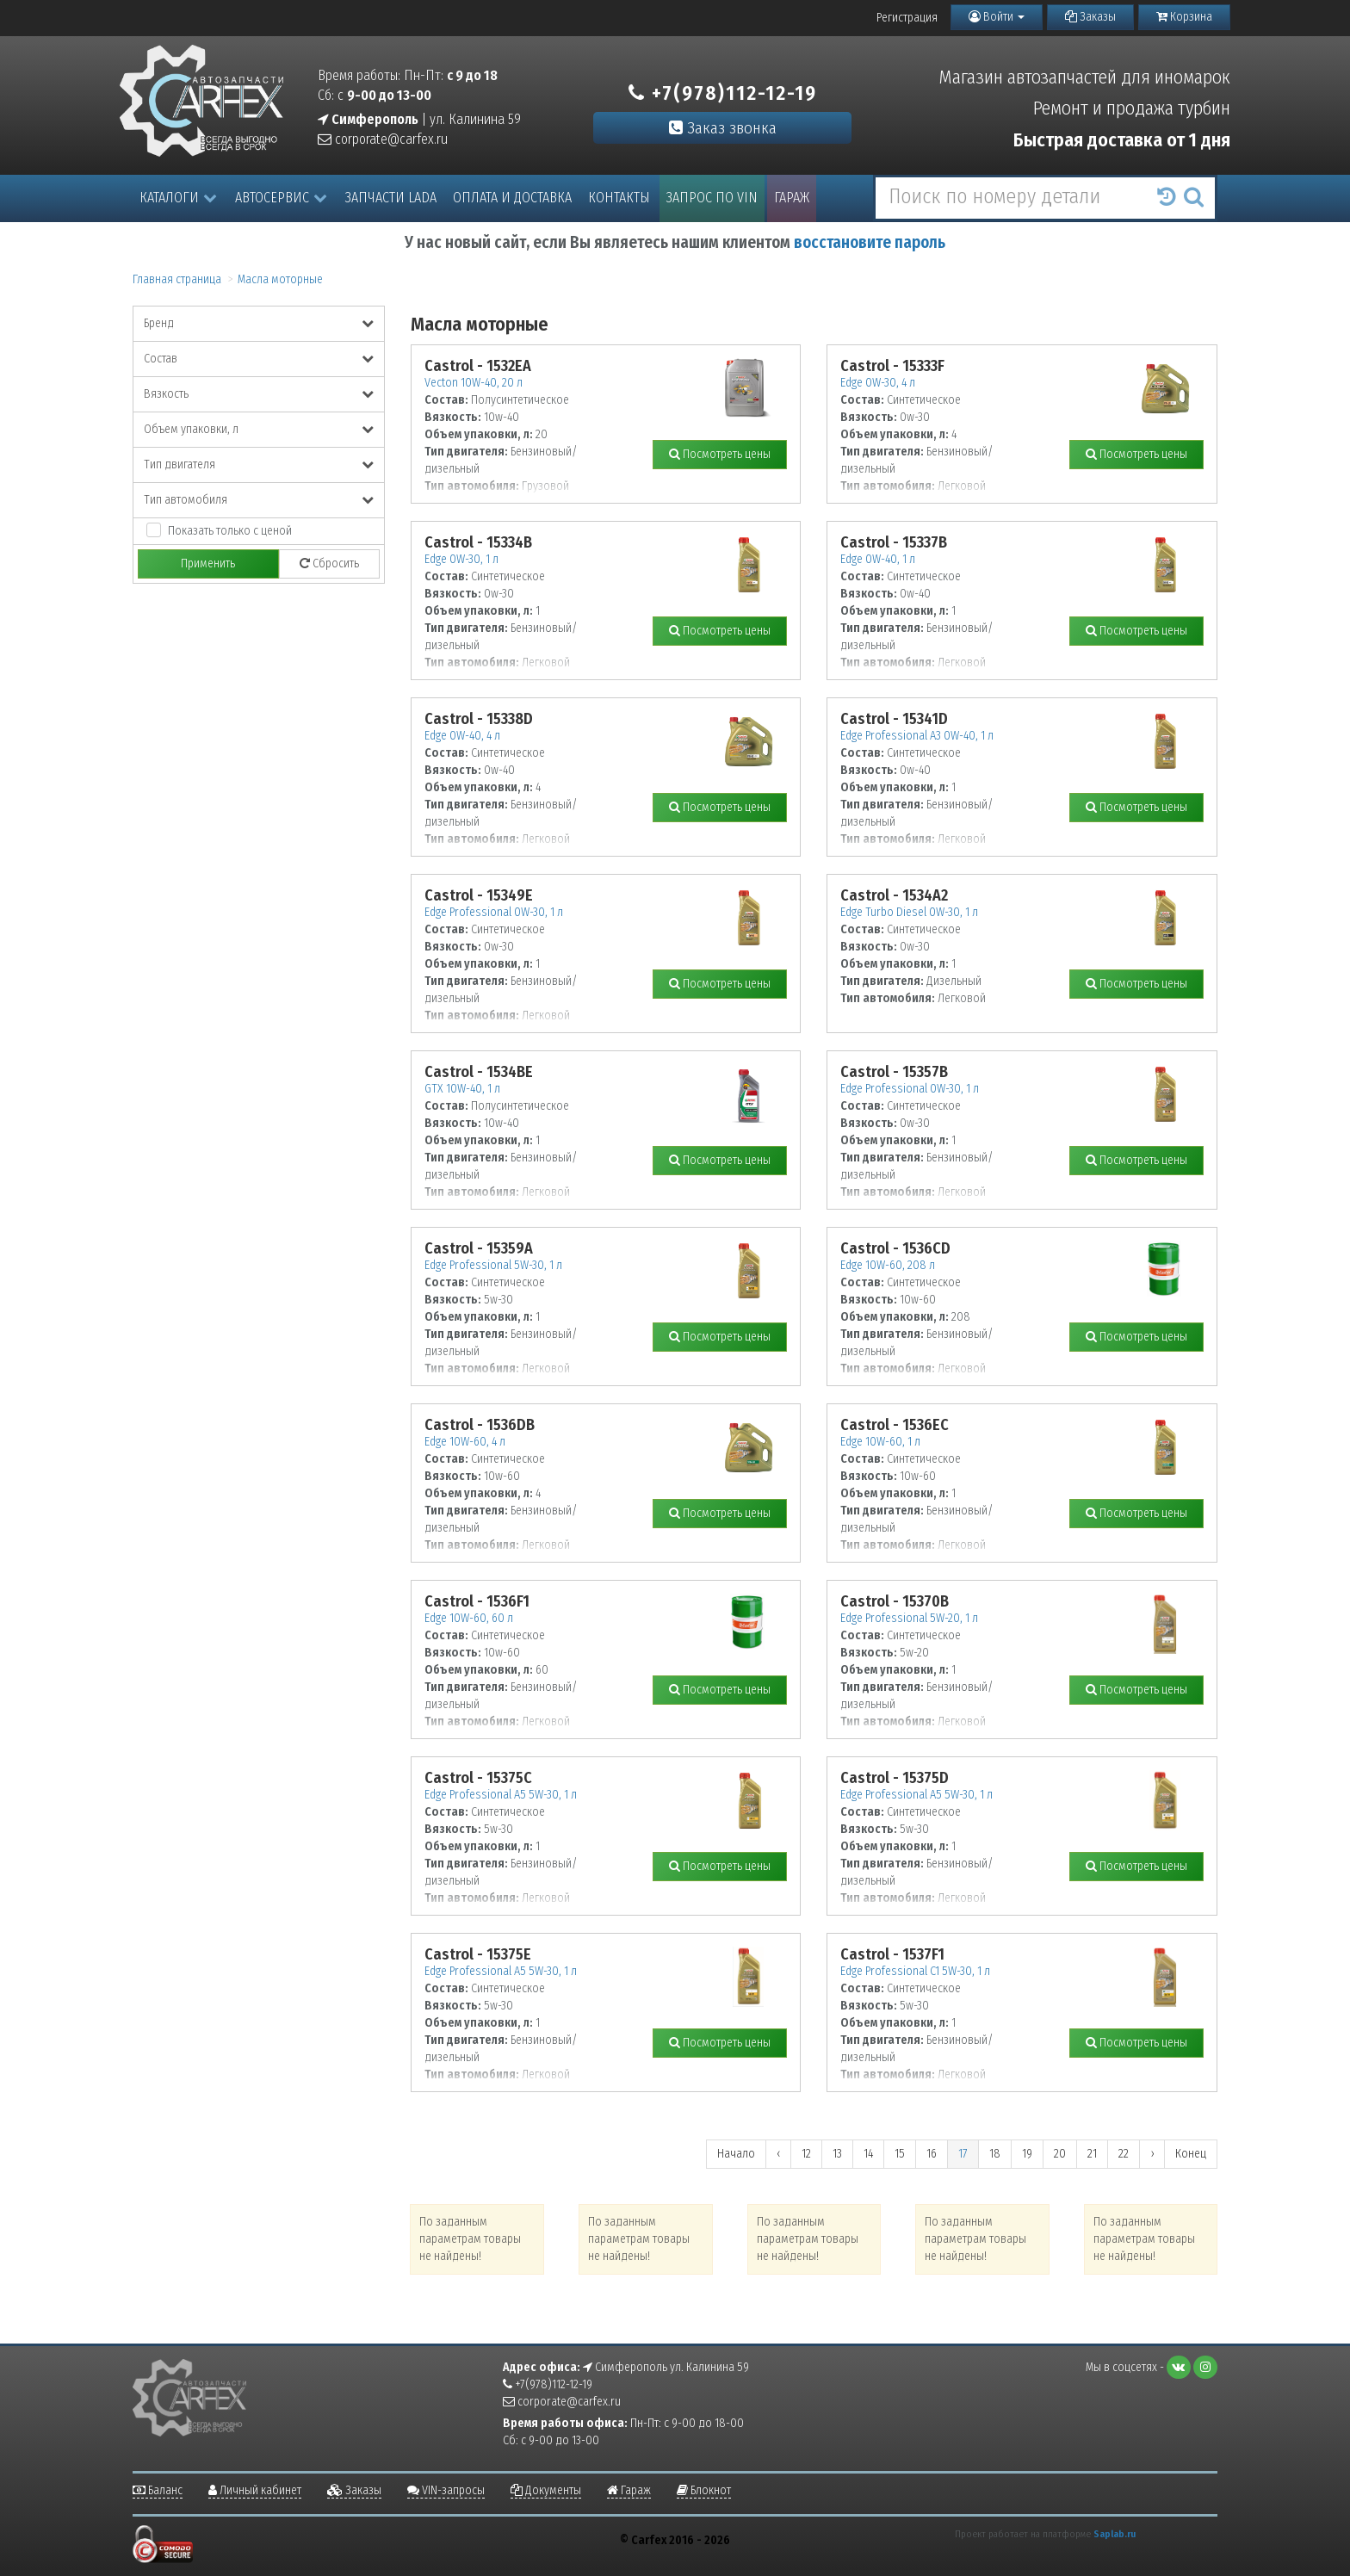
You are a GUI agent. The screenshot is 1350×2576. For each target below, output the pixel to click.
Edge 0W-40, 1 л (877, 559)
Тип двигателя (259, 464)
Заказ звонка (723, 128)
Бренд (259, 323)
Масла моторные (280, 279)
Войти (997, 16)
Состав (259, 358)
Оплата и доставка (512, 197)
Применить (208, 563)
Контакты (619, 197)
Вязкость (259, 394)
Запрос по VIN (712, 197)
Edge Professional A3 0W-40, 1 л (917, 735)
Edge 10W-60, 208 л (887, 1265)
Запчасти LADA (391, 197)
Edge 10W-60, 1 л (880, 1441)
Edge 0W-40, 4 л (462, 735)
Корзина (1184, 16)
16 (931, 2153)
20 (1060, 2153)
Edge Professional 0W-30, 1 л (493, 912)
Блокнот (704, 2490)
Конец (1190, 2153)
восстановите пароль (869, 242)
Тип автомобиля (259, 499)
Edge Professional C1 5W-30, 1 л (915, 1971)
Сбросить (329, 563)
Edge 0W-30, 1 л (461, 559)
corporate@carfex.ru (383, 139)
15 (900, 2153)
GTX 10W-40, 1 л (462, 1088)
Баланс (158, 2490)
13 (837, 2153)
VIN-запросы (446, 2490)
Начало (736, 2153)
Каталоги (178, 197)
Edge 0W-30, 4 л (877, 382)
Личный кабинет (254, 2490)
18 (994, 2153)
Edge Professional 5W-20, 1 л (909, 1618)
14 (868, 2153)
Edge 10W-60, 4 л (464, 1441)
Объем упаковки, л (259, 429)
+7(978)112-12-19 (723, 93)
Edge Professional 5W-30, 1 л (493, 1265)
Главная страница (177, 279)
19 (1027, 2153)
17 (963, 2153)
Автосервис (281, 197)
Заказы (1090, 16)
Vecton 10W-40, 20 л (473, 382)
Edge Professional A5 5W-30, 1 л (500, 1794)
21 (1092, 2153)
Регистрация (907, 17)
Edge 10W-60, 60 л (468, 1618)
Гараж (791, 197)
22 (1123, 2153)
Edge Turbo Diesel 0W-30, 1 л (909, 912)
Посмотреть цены (720, 454)
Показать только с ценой (230, 530)
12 (806, 2153)
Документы (546, 2490)
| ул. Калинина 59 (419, 119)
